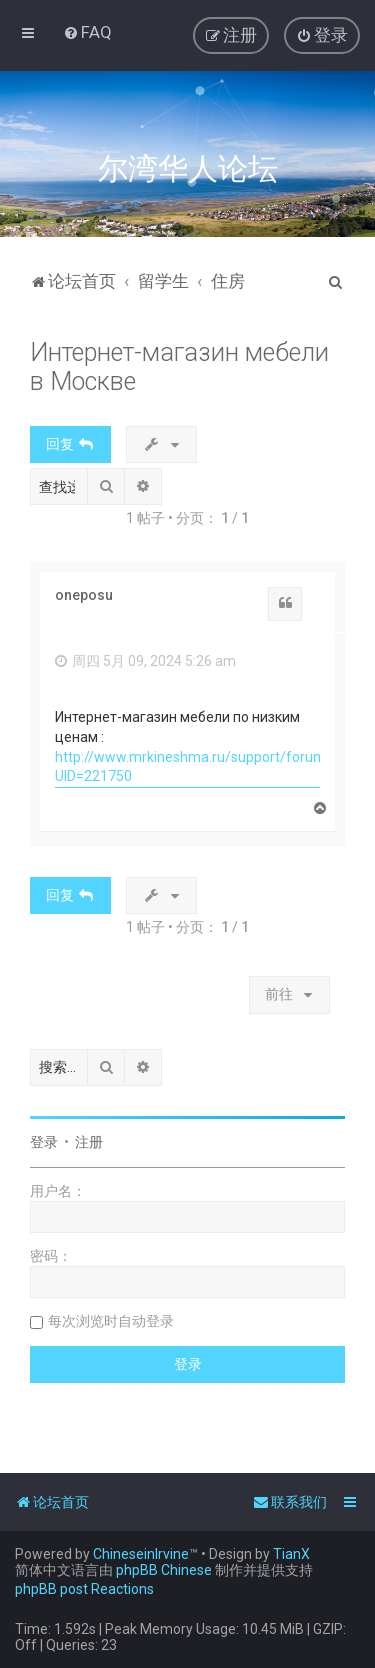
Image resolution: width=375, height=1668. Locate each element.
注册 (89, 1142)
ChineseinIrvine (141, 1554)
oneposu (84, 595)
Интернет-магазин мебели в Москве (179, 367)
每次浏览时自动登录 (111, 1321)
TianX (291, 1554)
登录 (44, 1142)
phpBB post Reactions (84, 1589)
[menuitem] (87, 32)
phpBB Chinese (164, 1570)
